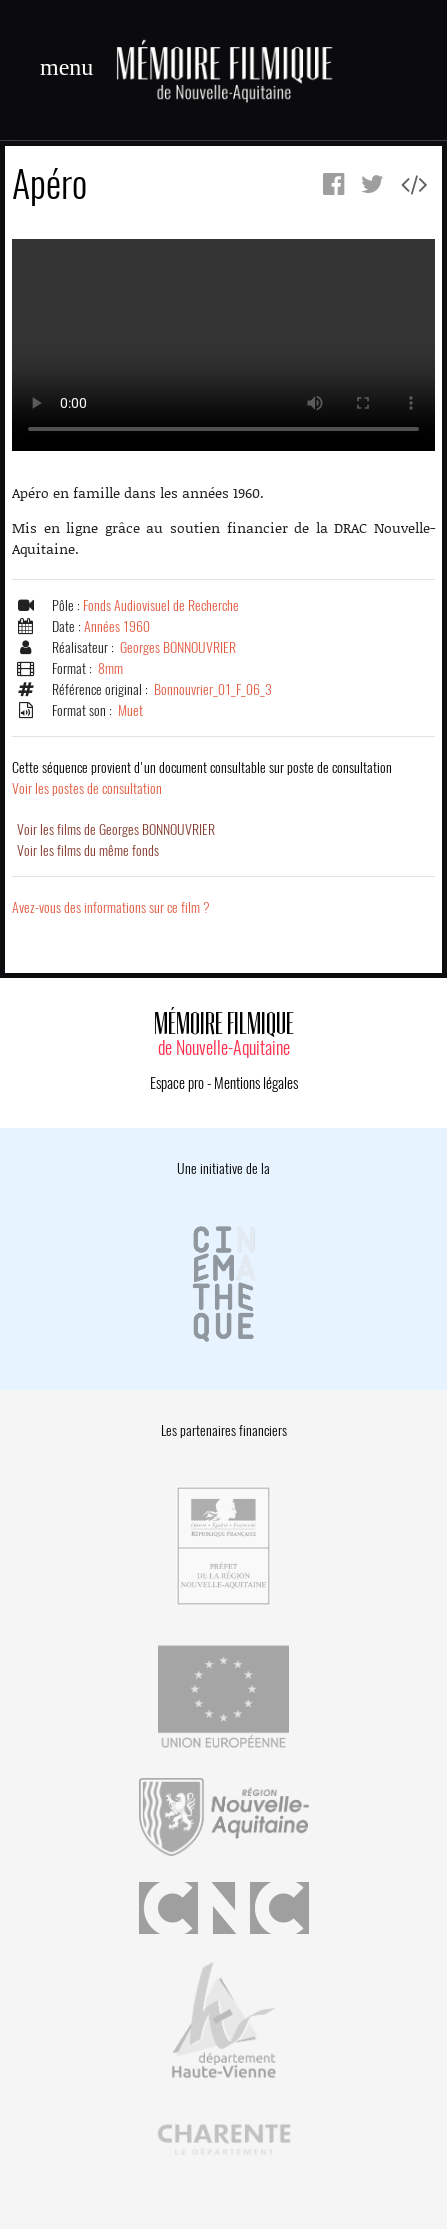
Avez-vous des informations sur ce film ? (111, 907)
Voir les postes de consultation (202, 778)
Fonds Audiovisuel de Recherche (161, 605)
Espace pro (177, 1083)
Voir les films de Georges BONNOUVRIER (116, 829)
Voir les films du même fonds (88, 850)
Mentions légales (256, 1083)
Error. (223, 345)
